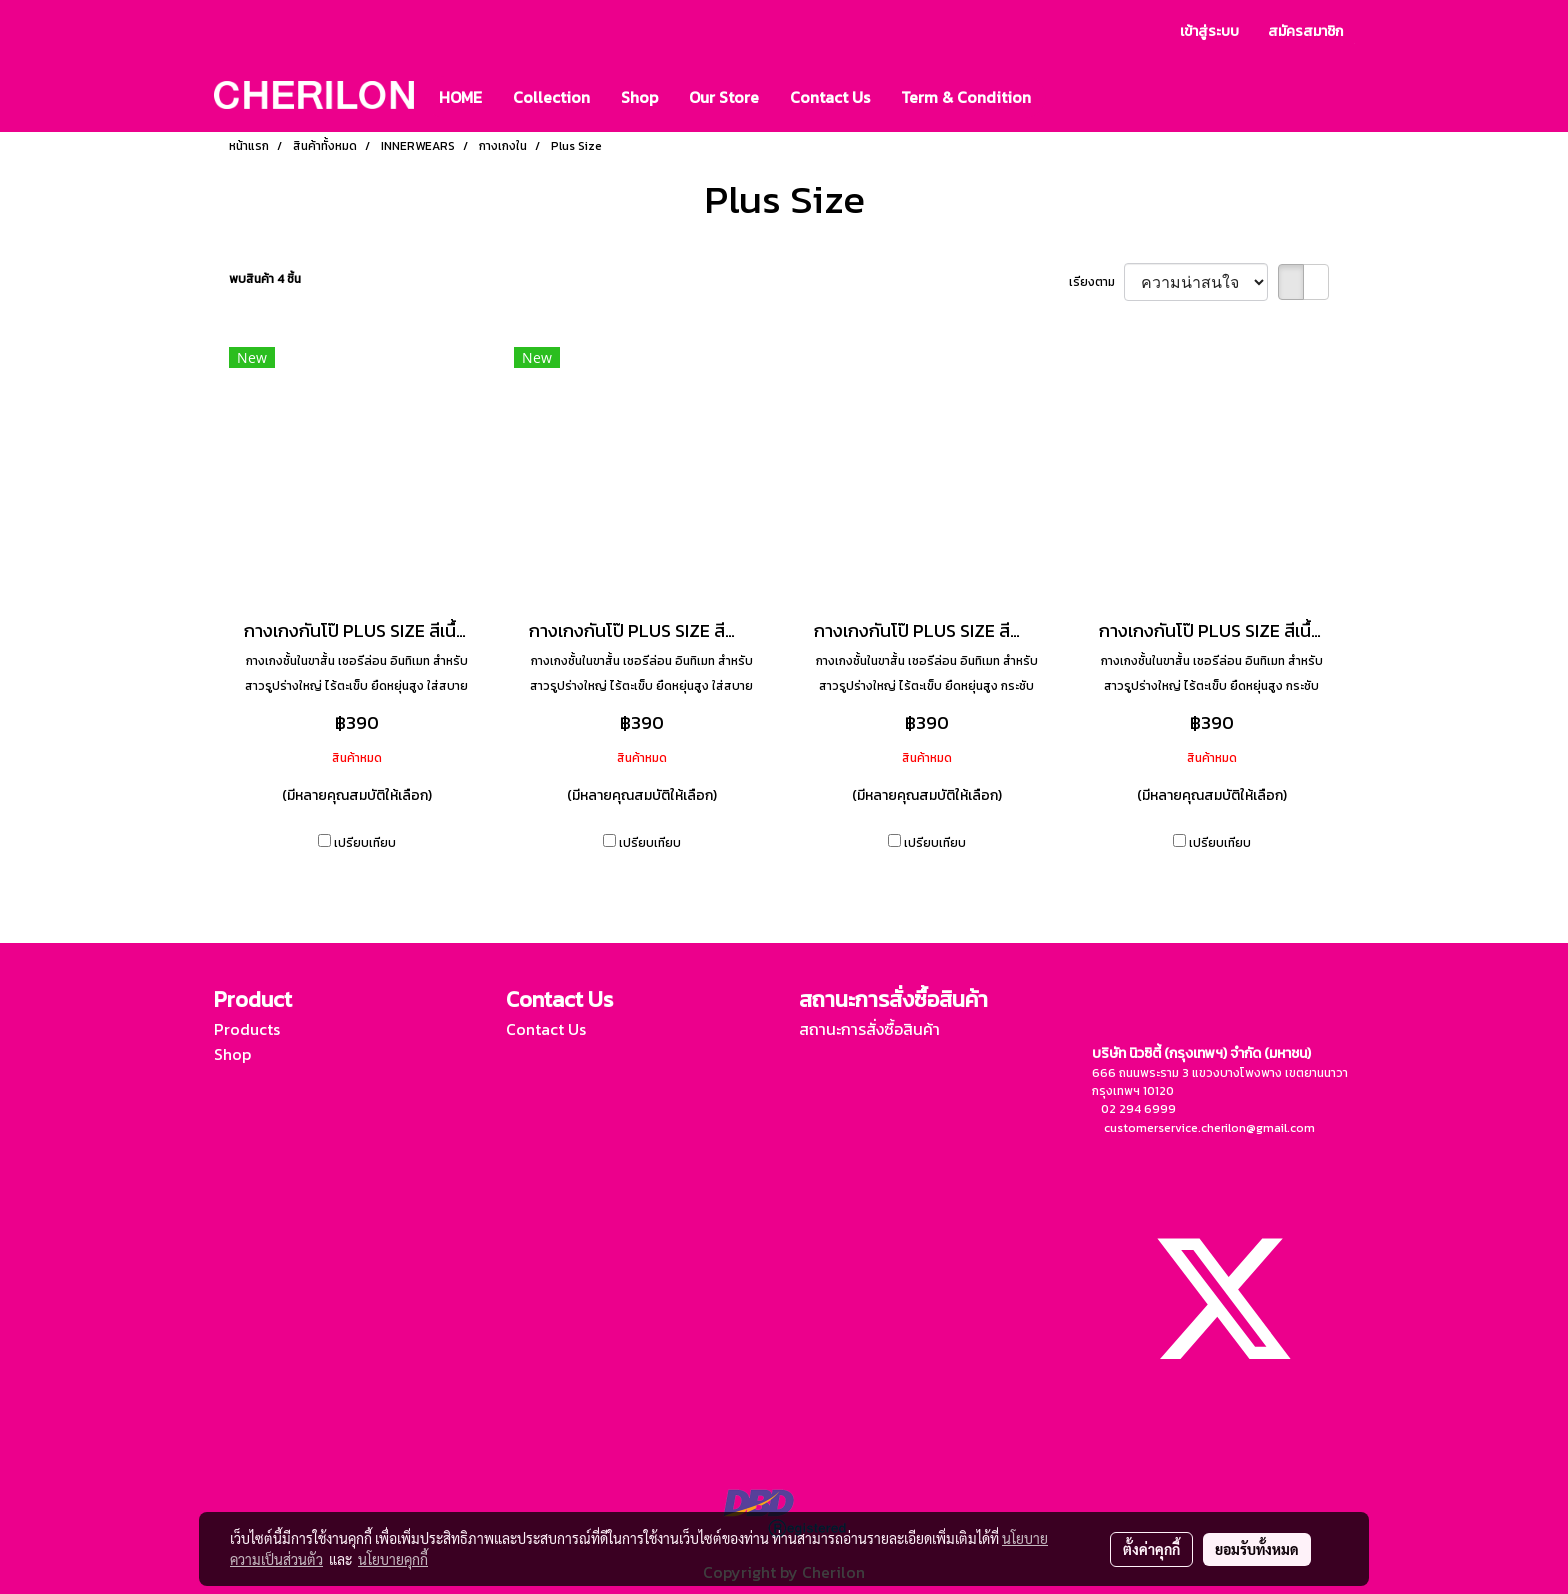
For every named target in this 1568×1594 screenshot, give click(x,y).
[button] (1064, 97)
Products (247, 1029)
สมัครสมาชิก (1305, 31)
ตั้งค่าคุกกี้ (1151, 1549)
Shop (639, 97)
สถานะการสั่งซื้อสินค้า (869, 1029)
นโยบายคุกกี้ (393, 1559)
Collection (551, 97)
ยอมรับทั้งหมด (1257, 1549)
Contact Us (830, 97)
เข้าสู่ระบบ (1209, 31)
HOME (460, 97)
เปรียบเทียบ (365, 843)
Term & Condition (966, 97)
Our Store (724, 97)
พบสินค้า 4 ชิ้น (265, 279)
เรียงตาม (1096, 282)
